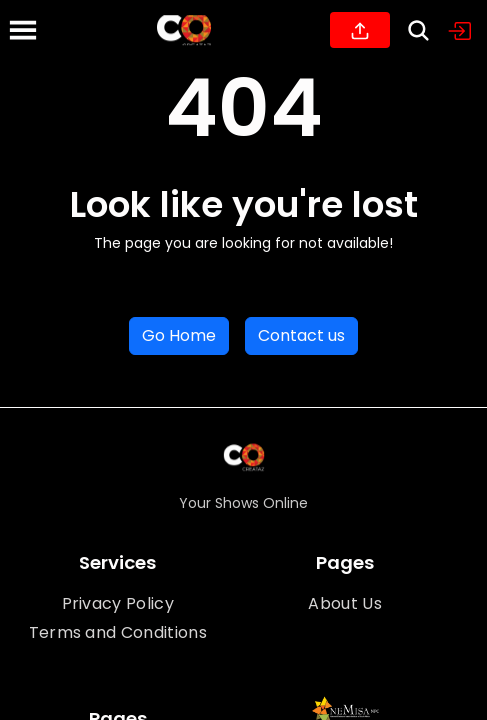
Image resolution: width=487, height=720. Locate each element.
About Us (345, 603)
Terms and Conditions (118, 632)
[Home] (184, 30)
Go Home (179, 335)
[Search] (418, 30)
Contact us (301, 335)
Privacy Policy (118, 603)
